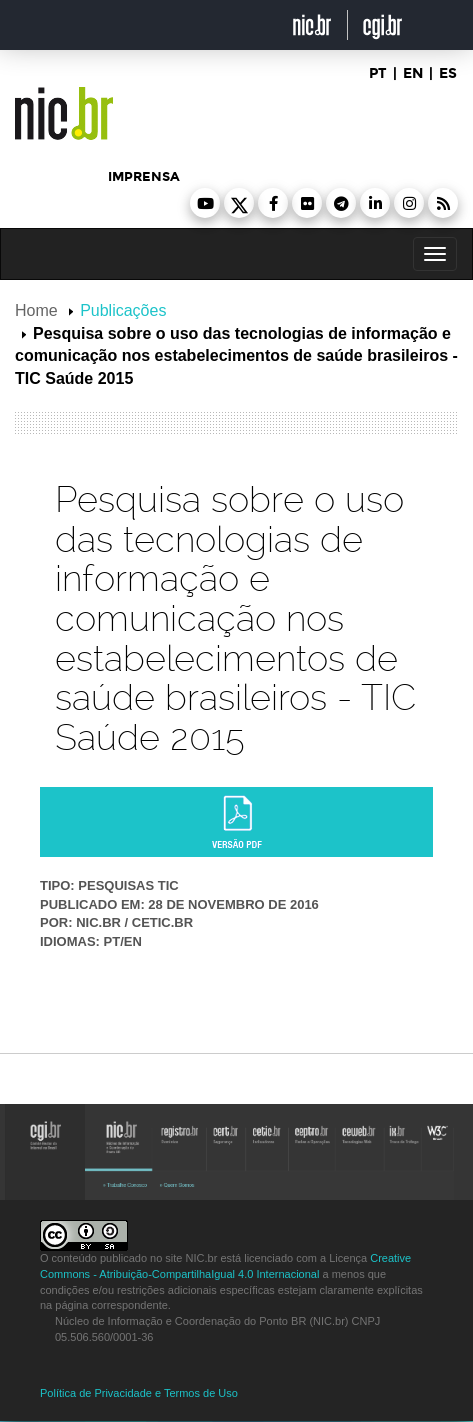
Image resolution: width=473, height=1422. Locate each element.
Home (36, 310)
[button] (205, 203)
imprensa (144, 177)
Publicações (123, 310)
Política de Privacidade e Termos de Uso (139, 1393)
